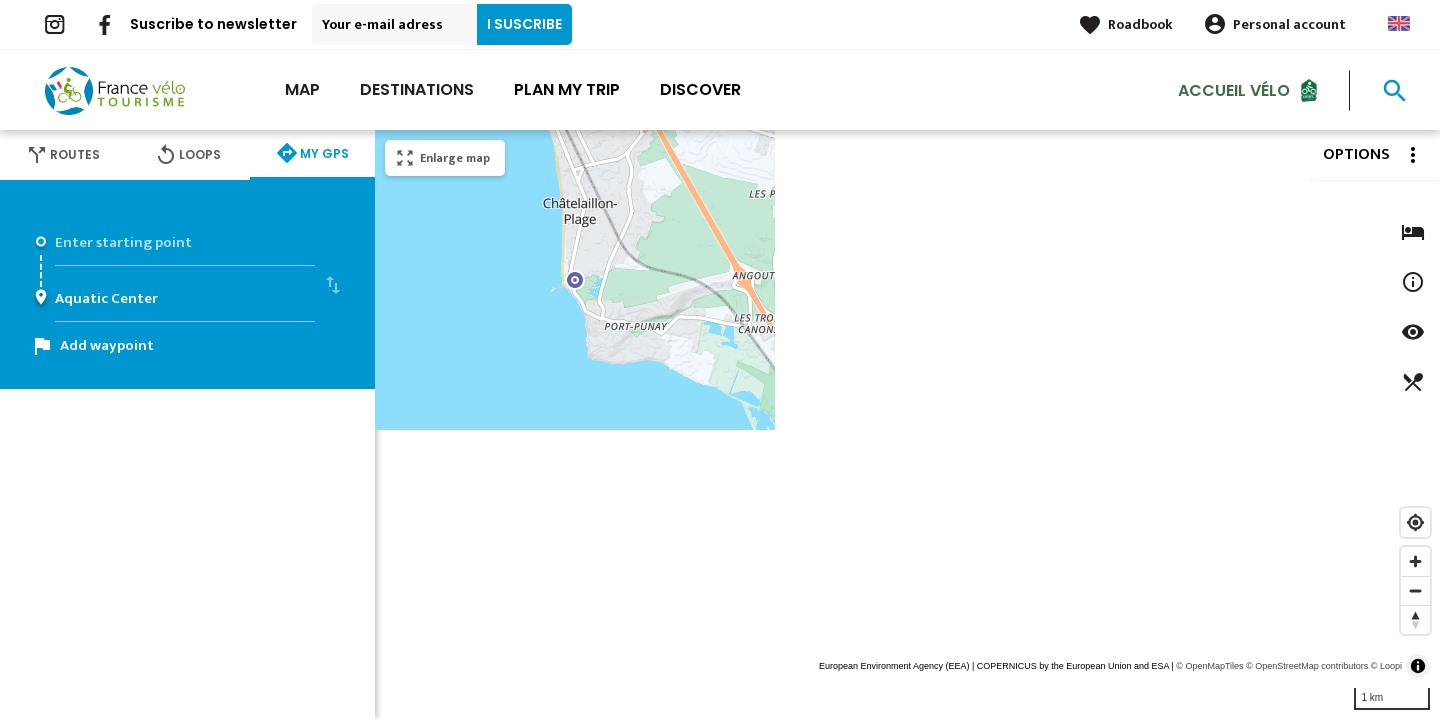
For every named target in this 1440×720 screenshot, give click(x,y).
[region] (907, 425)
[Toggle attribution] (1418, 666)
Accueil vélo (1234, 89)
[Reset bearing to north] (1415, 619)
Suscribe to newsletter (213, 24)
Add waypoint (107, 345)
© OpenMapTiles (1209, 666)
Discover (700, 89)
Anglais (1399, 23)
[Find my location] (1415, 522)
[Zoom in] (1415, 561)
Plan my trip (567, 89)
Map (302, 89)
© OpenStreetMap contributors (1307, 666)
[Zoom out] (1415, 590)
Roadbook (1140, 24)
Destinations (417, 89)
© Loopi (1386, 666)
